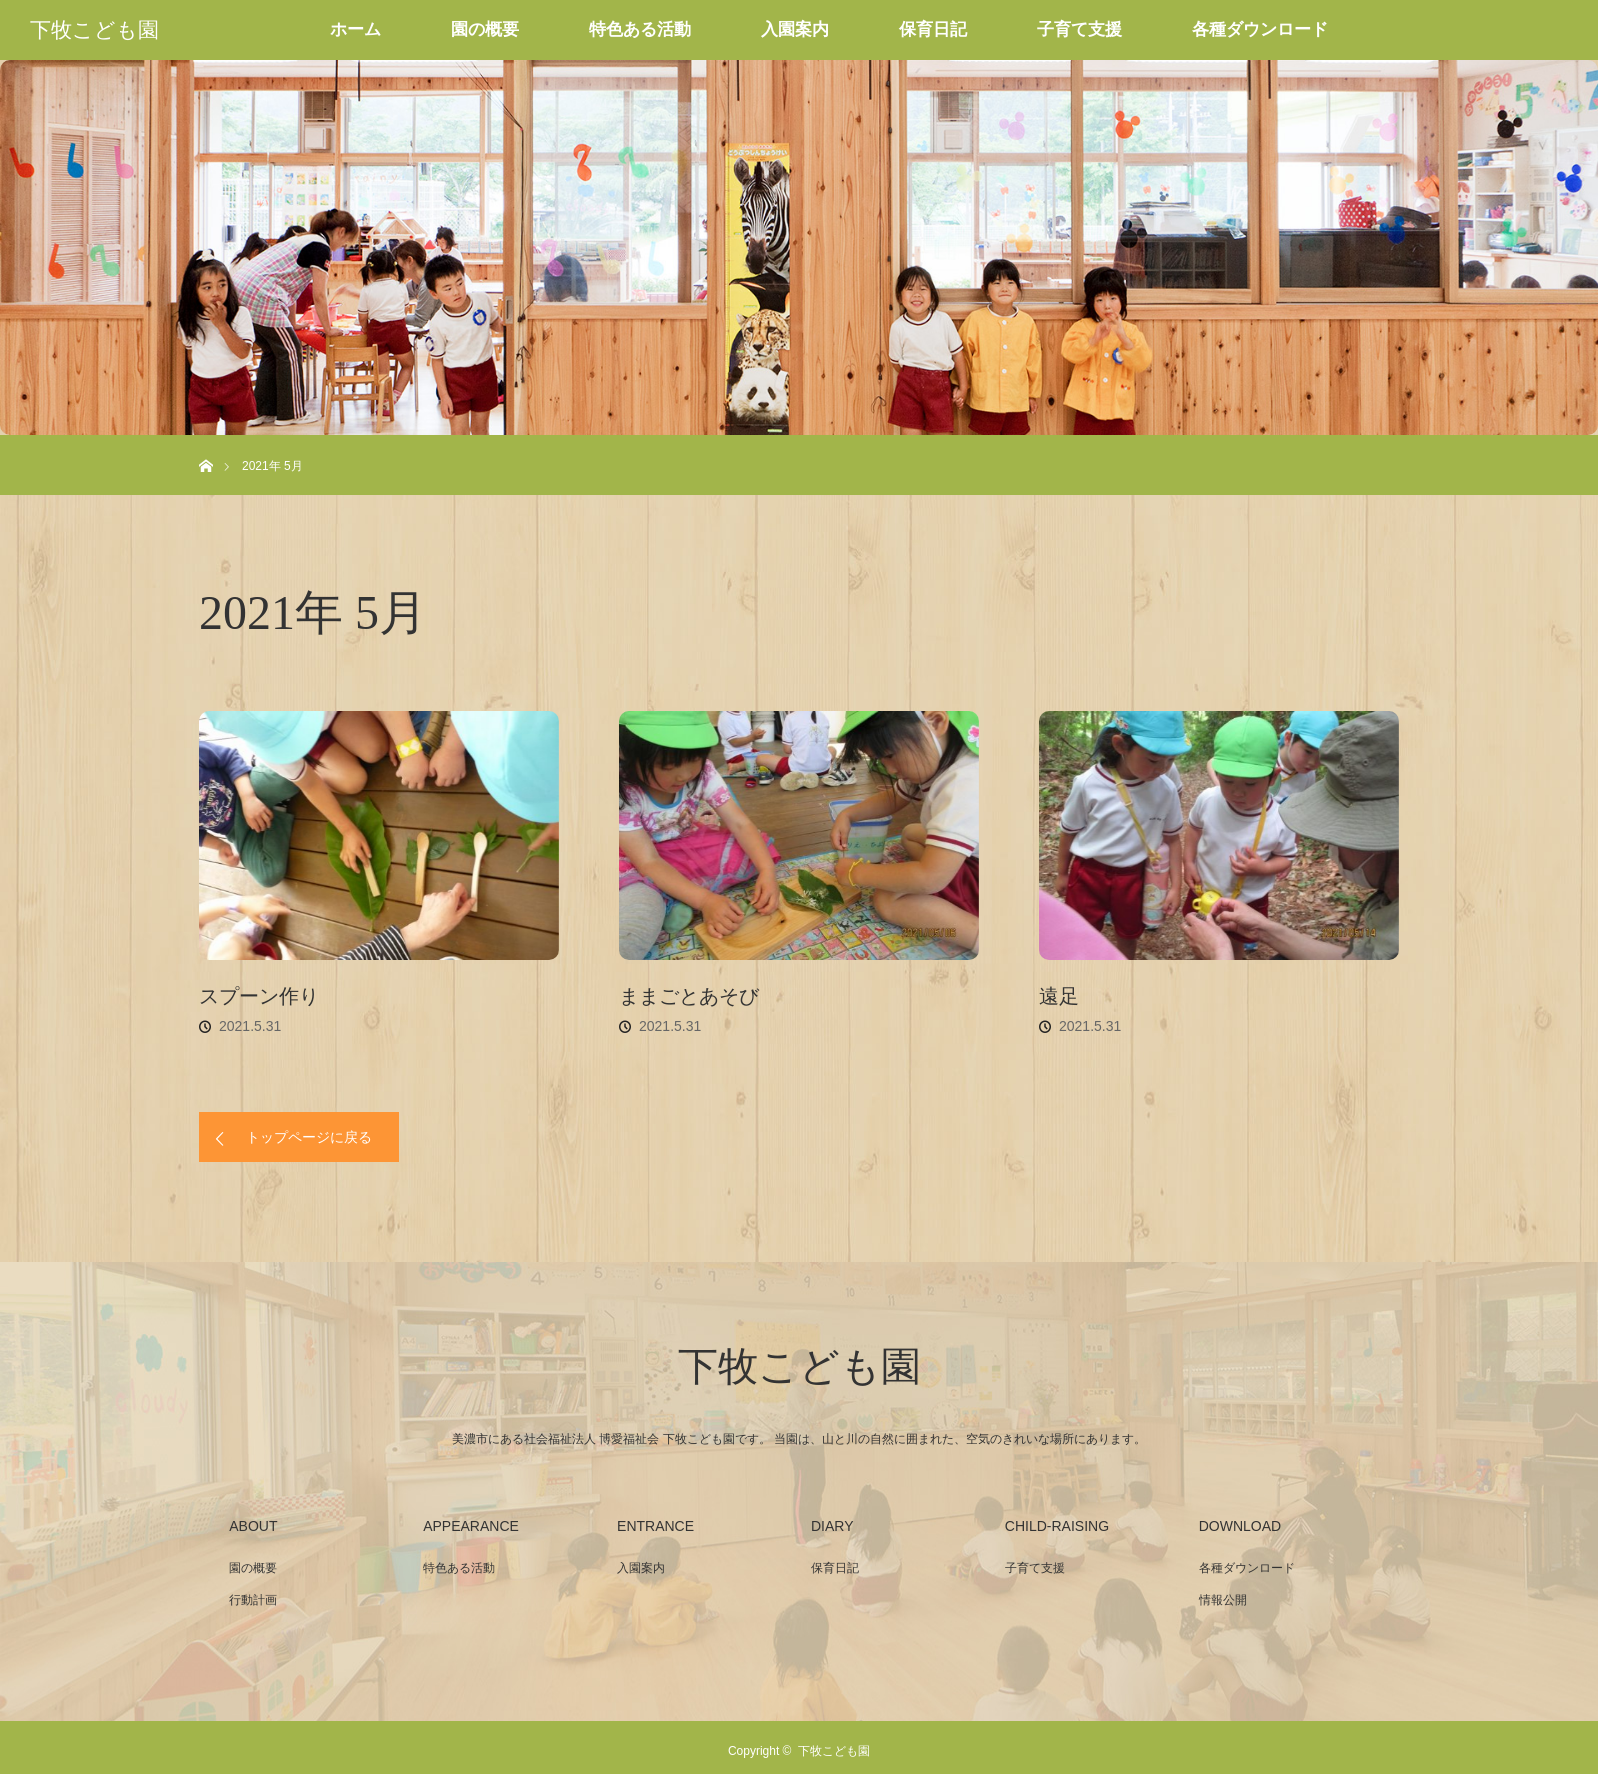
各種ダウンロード (1260, 29)
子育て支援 (1079, 29)
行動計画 (253, 1600)
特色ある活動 (640, 29)
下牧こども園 (94, 30)
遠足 (1059, 996)
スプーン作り (259, 996)
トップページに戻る (309, 1137)
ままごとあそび (689, 996)
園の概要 (485, 29)
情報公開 (1223, 1600)
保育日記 (933, 29)
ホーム (355, 29)
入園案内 (795, 29)
